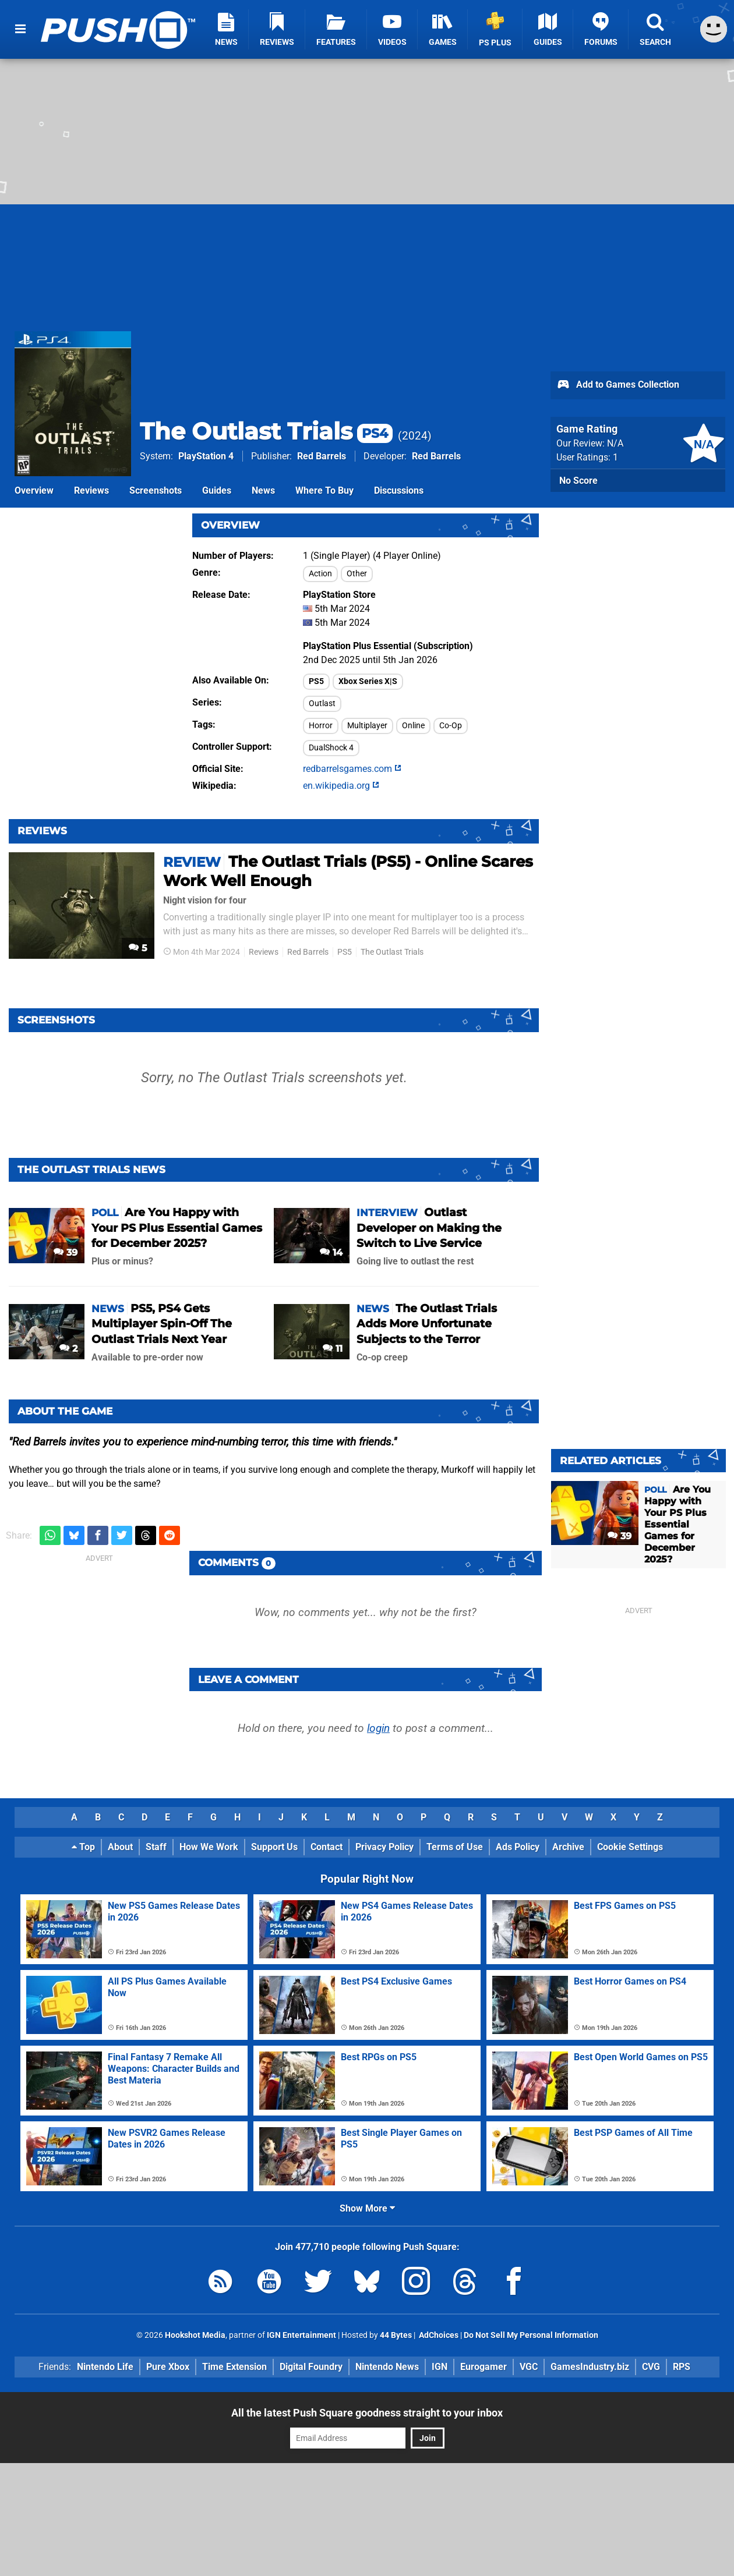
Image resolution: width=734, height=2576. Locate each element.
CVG (651, 2366)
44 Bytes (396, 2335)
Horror (321, 726)
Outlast (322, 703)
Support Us (274, 1846)
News (263, 490)
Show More (367, 2208)
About (120, 1846)
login (378, 1728)
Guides (216, 490)
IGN (439, 2366)
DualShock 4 (331, 748)
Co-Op (450, 726)
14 (331, 1252)
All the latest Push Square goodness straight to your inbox (367, 2413)
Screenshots (155, 490)
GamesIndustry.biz (589, 2366)
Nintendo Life (105, 2366)
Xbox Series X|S (367, 681)
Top (83, 1846)
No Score (578, 480)
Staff (156, 1846)
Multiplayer (367, 726)
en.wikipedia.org (341, 785)
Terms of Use (454, 1846)
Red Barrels (321, 456)
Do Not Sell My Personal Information (531, 2335)
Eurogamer (483, 2366)
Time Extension (234, 2366)
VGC (529, 2366)
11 (333, 1348)
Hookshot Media (195, 2335)
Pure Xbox (167, 2366)
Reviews (91, 490)
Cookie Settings (630, 1846)
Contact (326, 1846)
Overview (34, 490)
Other (357, 574)
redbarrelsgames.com (352, 768)
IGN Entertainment (301, 2335)
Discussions (399, 490)
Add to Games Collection (617, 385)
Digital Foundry (311, 2366)
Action (320, 574)
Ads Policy (517, 1846)
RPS (681, 2366)
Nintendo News (387, 2366)
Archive (568, 1846)
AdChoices (437, 2335)
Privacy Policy (384, 1846)
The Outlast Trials (266, 431)
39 (65, 1252)
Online (413, 726)
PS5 (316, 681)
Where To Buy (324, 490)
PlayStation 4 (206, 456)
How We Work (208, 1846)
